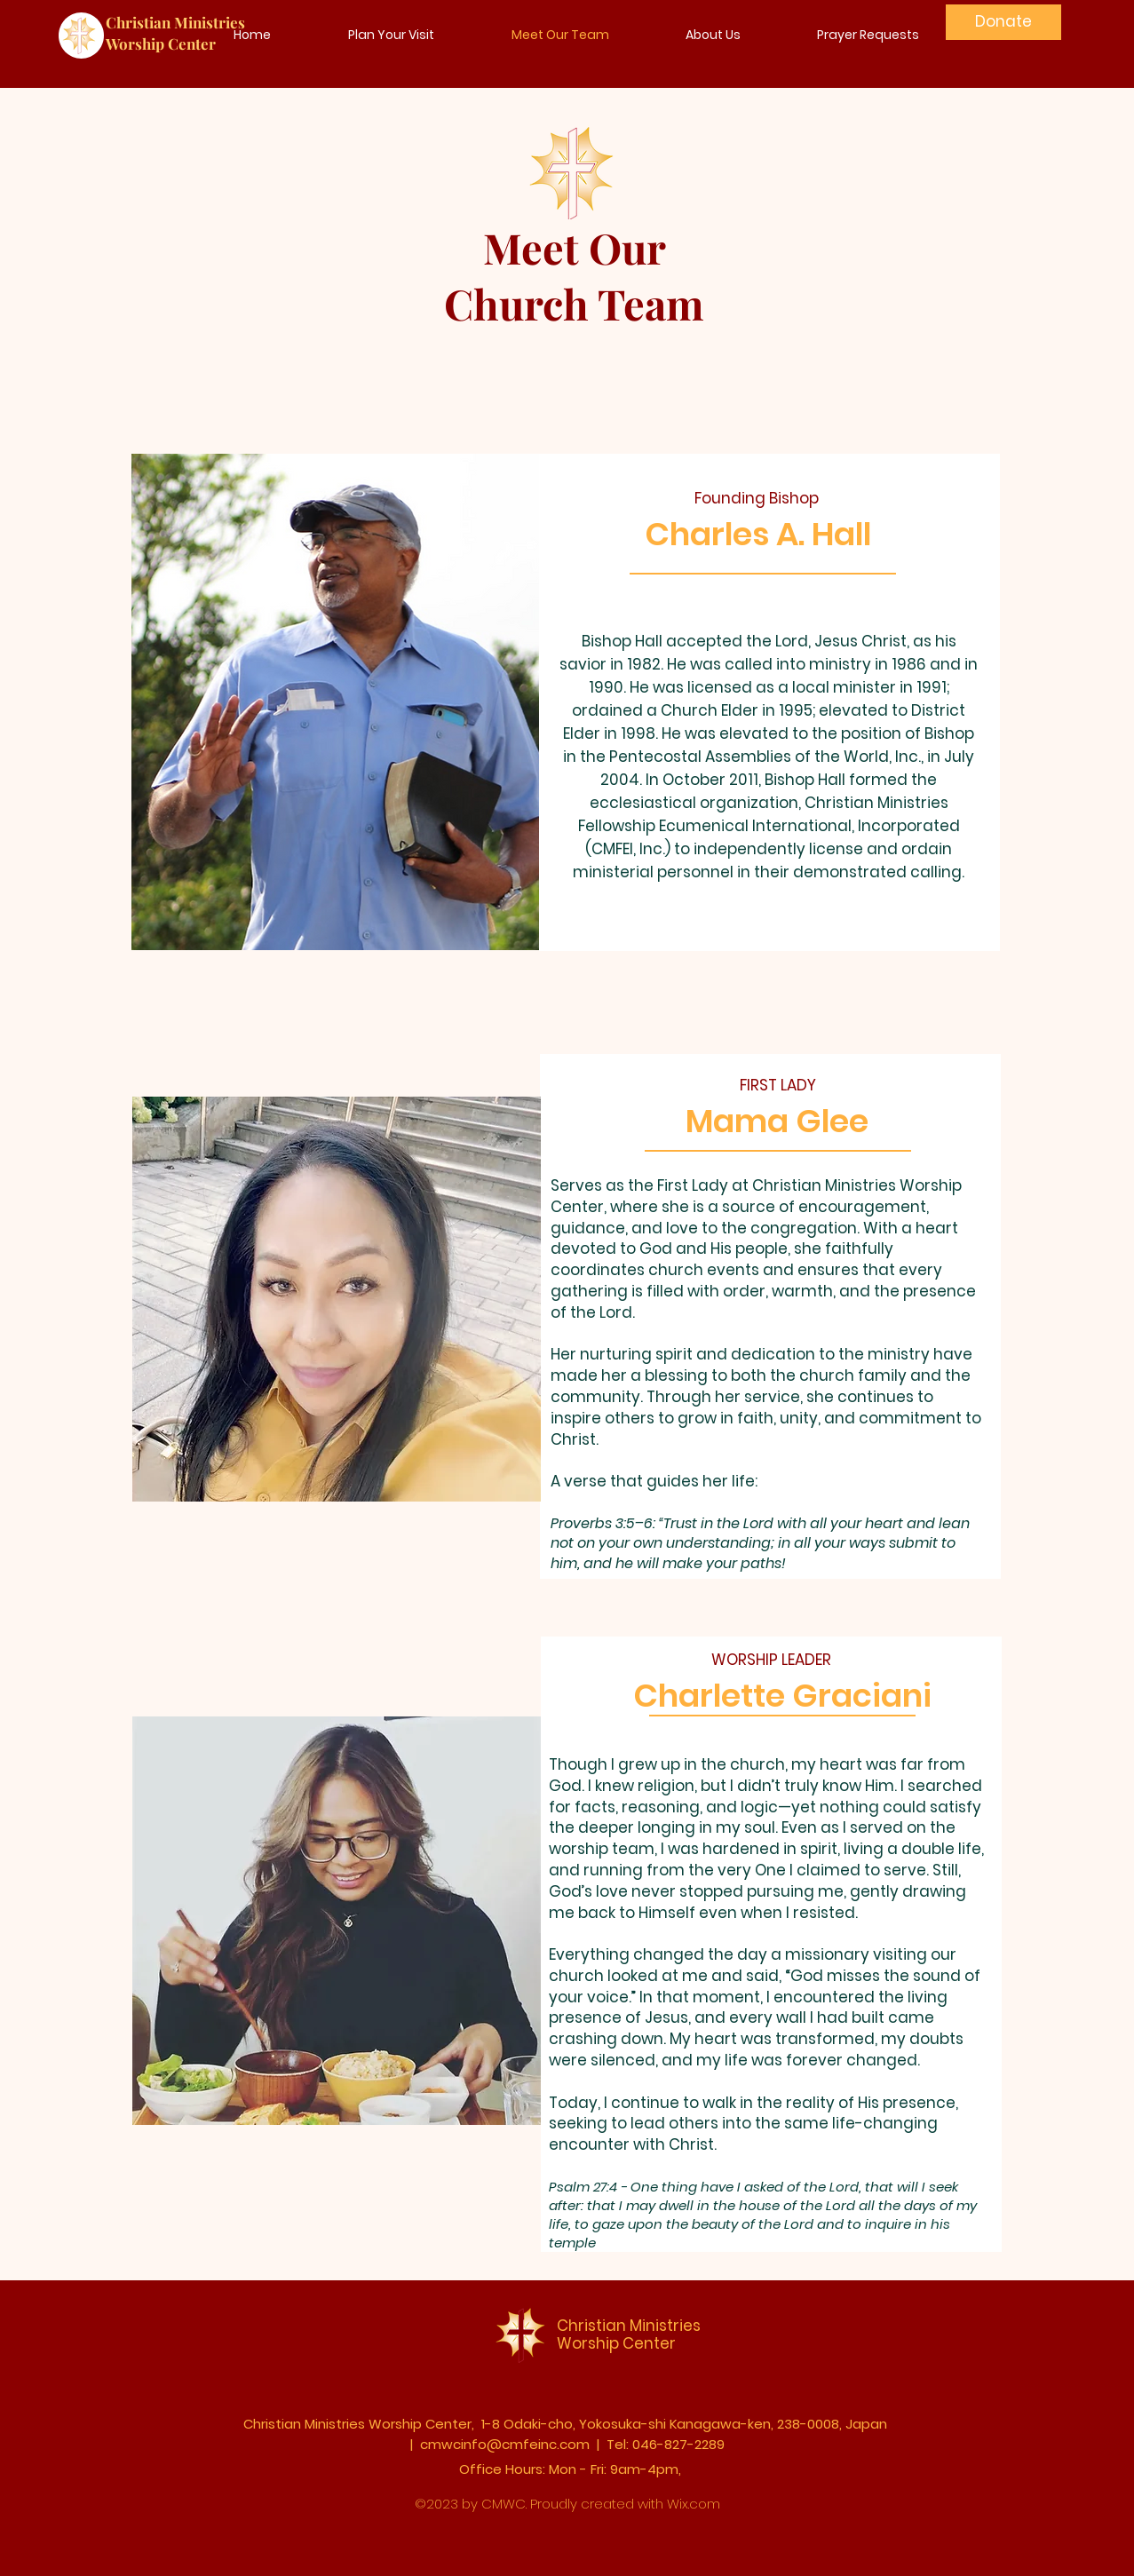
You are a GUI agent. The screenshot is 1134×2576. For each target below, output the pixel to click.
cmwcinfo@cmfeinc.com (505, 2444)
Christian (591, 2325)
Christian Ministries (175, 22)
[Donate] (1003, 22)
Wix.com (693, 2503)
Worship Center (161, 43)
